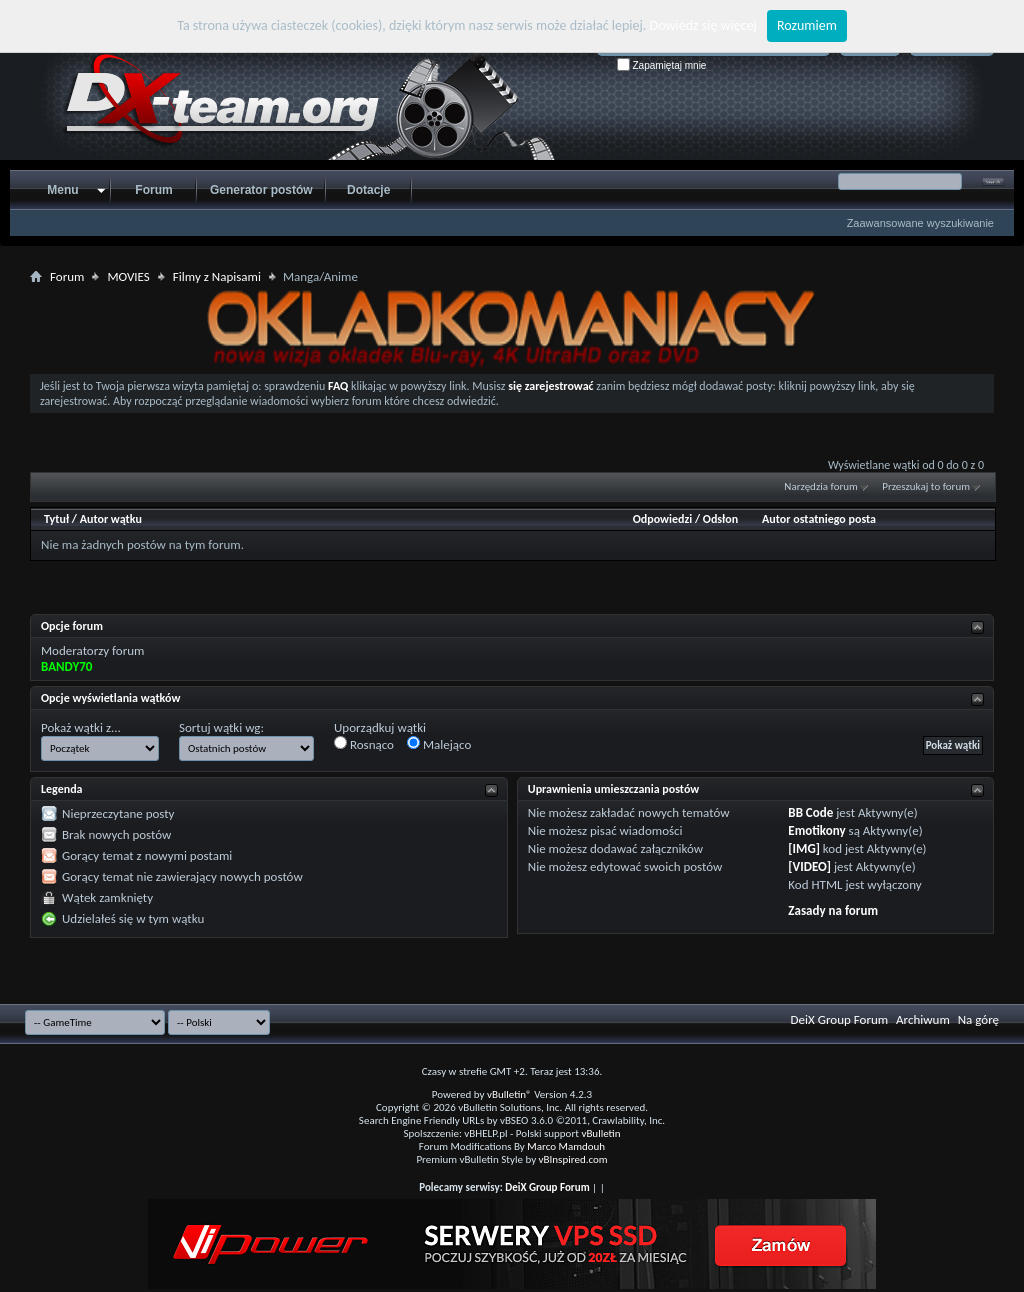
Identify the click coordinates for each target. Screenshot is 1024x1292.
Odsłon (720, 519)
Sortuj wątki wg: (221, 727)
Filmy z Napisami (217, 276)
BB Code (810, 812)
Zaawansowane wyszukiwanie (920, 223)
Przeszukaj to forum (926, 486)
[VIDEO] (809, 866)
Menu (62, 190)
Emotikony (816, 830)
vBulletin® (509, 1094)
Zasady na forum (833, 910)
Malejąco (439, 744)
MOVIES (128, 276)
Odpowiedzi (663, 519)
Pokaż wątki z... (81, 727)
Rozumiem (807, 25)
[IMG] (804, 848)
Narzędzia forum (821, 486)
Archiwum (923, 1019)
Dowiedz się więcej (703, 25)
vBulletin (600, 1133)
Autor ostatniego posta (819, 519)
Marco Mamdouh (566, 1146)
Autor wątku (111, 519)
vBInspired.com (573, 1159)
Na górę (978, 1019)
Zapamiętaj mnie (662, 65)
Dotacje (368, 190)
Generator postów (261, 190)
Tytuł (56, 519)
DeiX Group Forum (840, 1019)
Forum (153, 190)
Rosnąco (364, 744)
